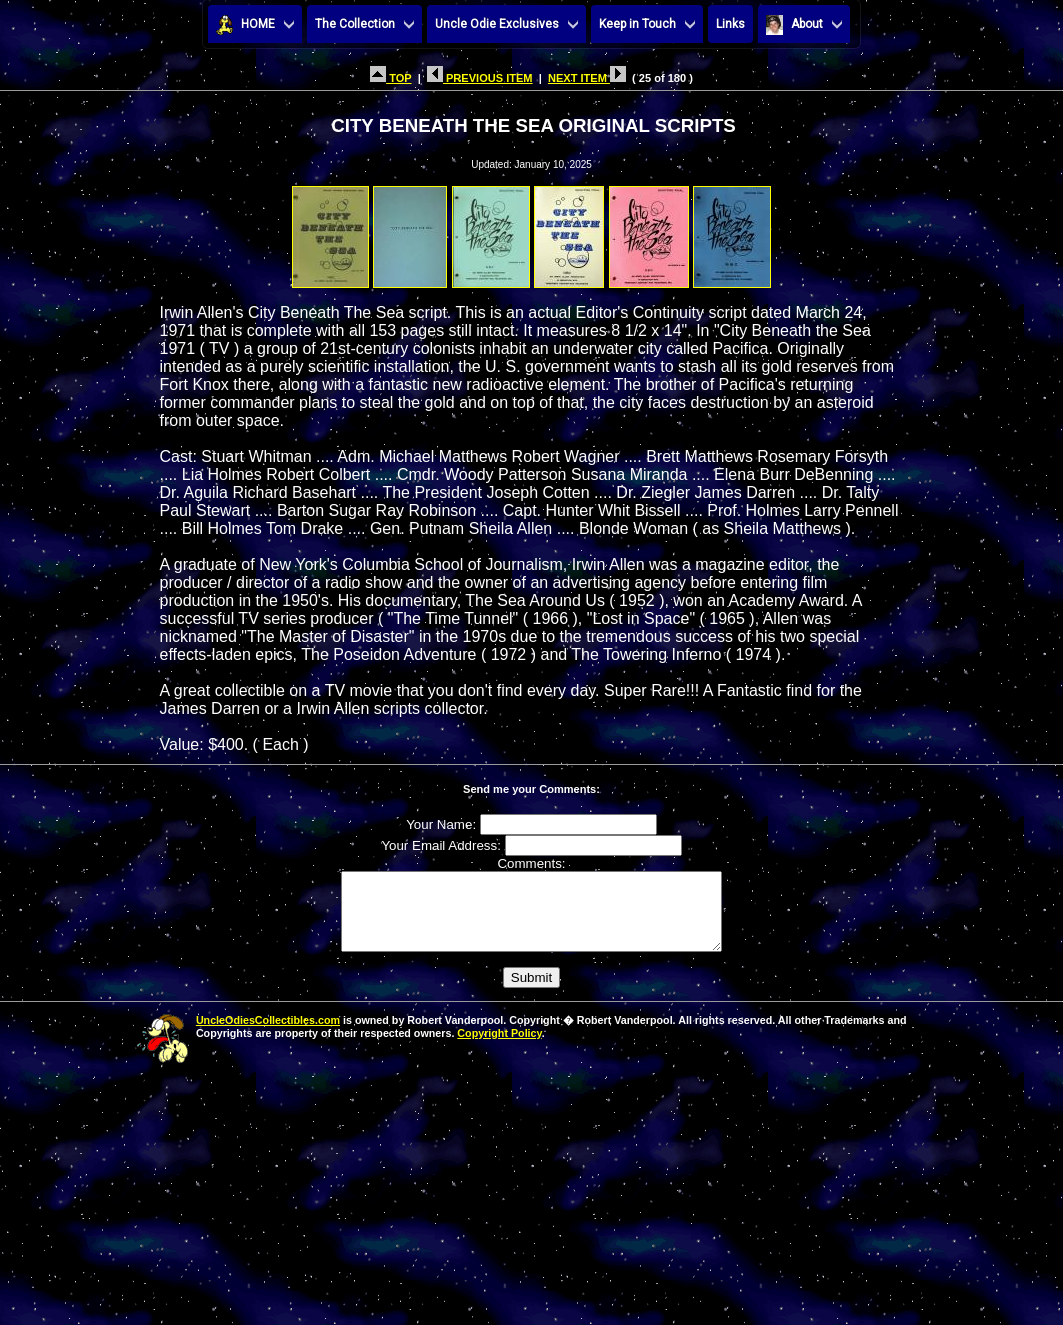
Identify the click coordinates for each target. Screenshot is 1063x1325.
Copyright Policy (499, 1048)
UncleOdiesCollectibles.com (268, 1035)
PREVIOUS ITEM (480, 78)
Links (730, 24)
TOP (390, 78)
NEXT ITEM (587, 78)
